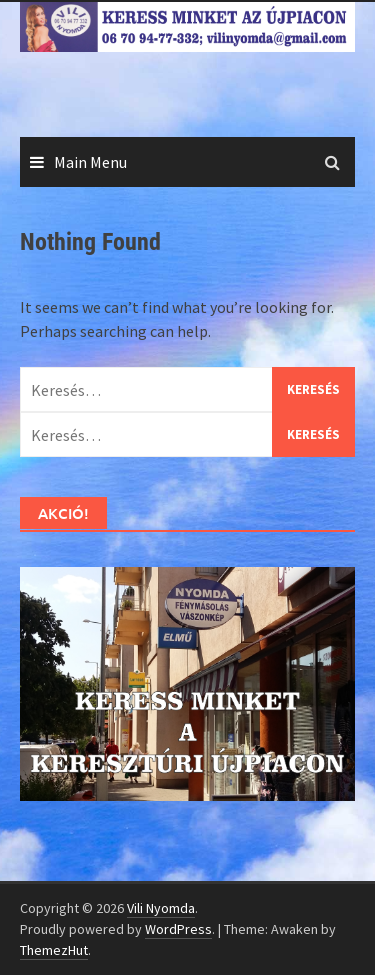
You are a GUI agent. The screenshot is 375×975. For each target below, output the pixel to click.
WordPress (178, 929)
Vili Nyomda (161, 908)
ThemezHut (54, 950)
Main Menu (90, 162)
